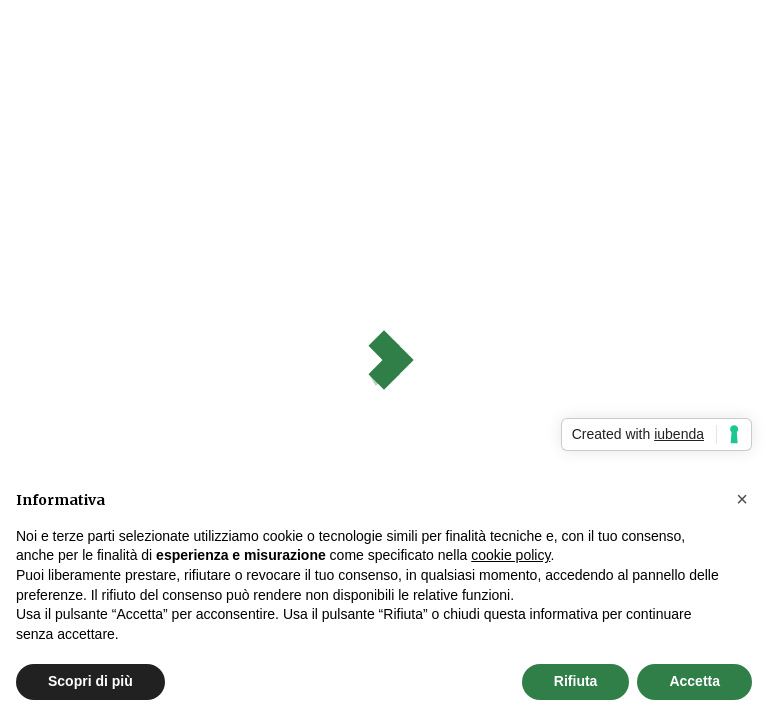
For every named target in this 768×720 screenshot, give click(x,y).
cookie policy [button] (510, 555)
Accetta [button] (694, 681)
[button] (742, 499)
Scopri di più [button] (90, 681)
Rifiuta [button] (576, 681)
